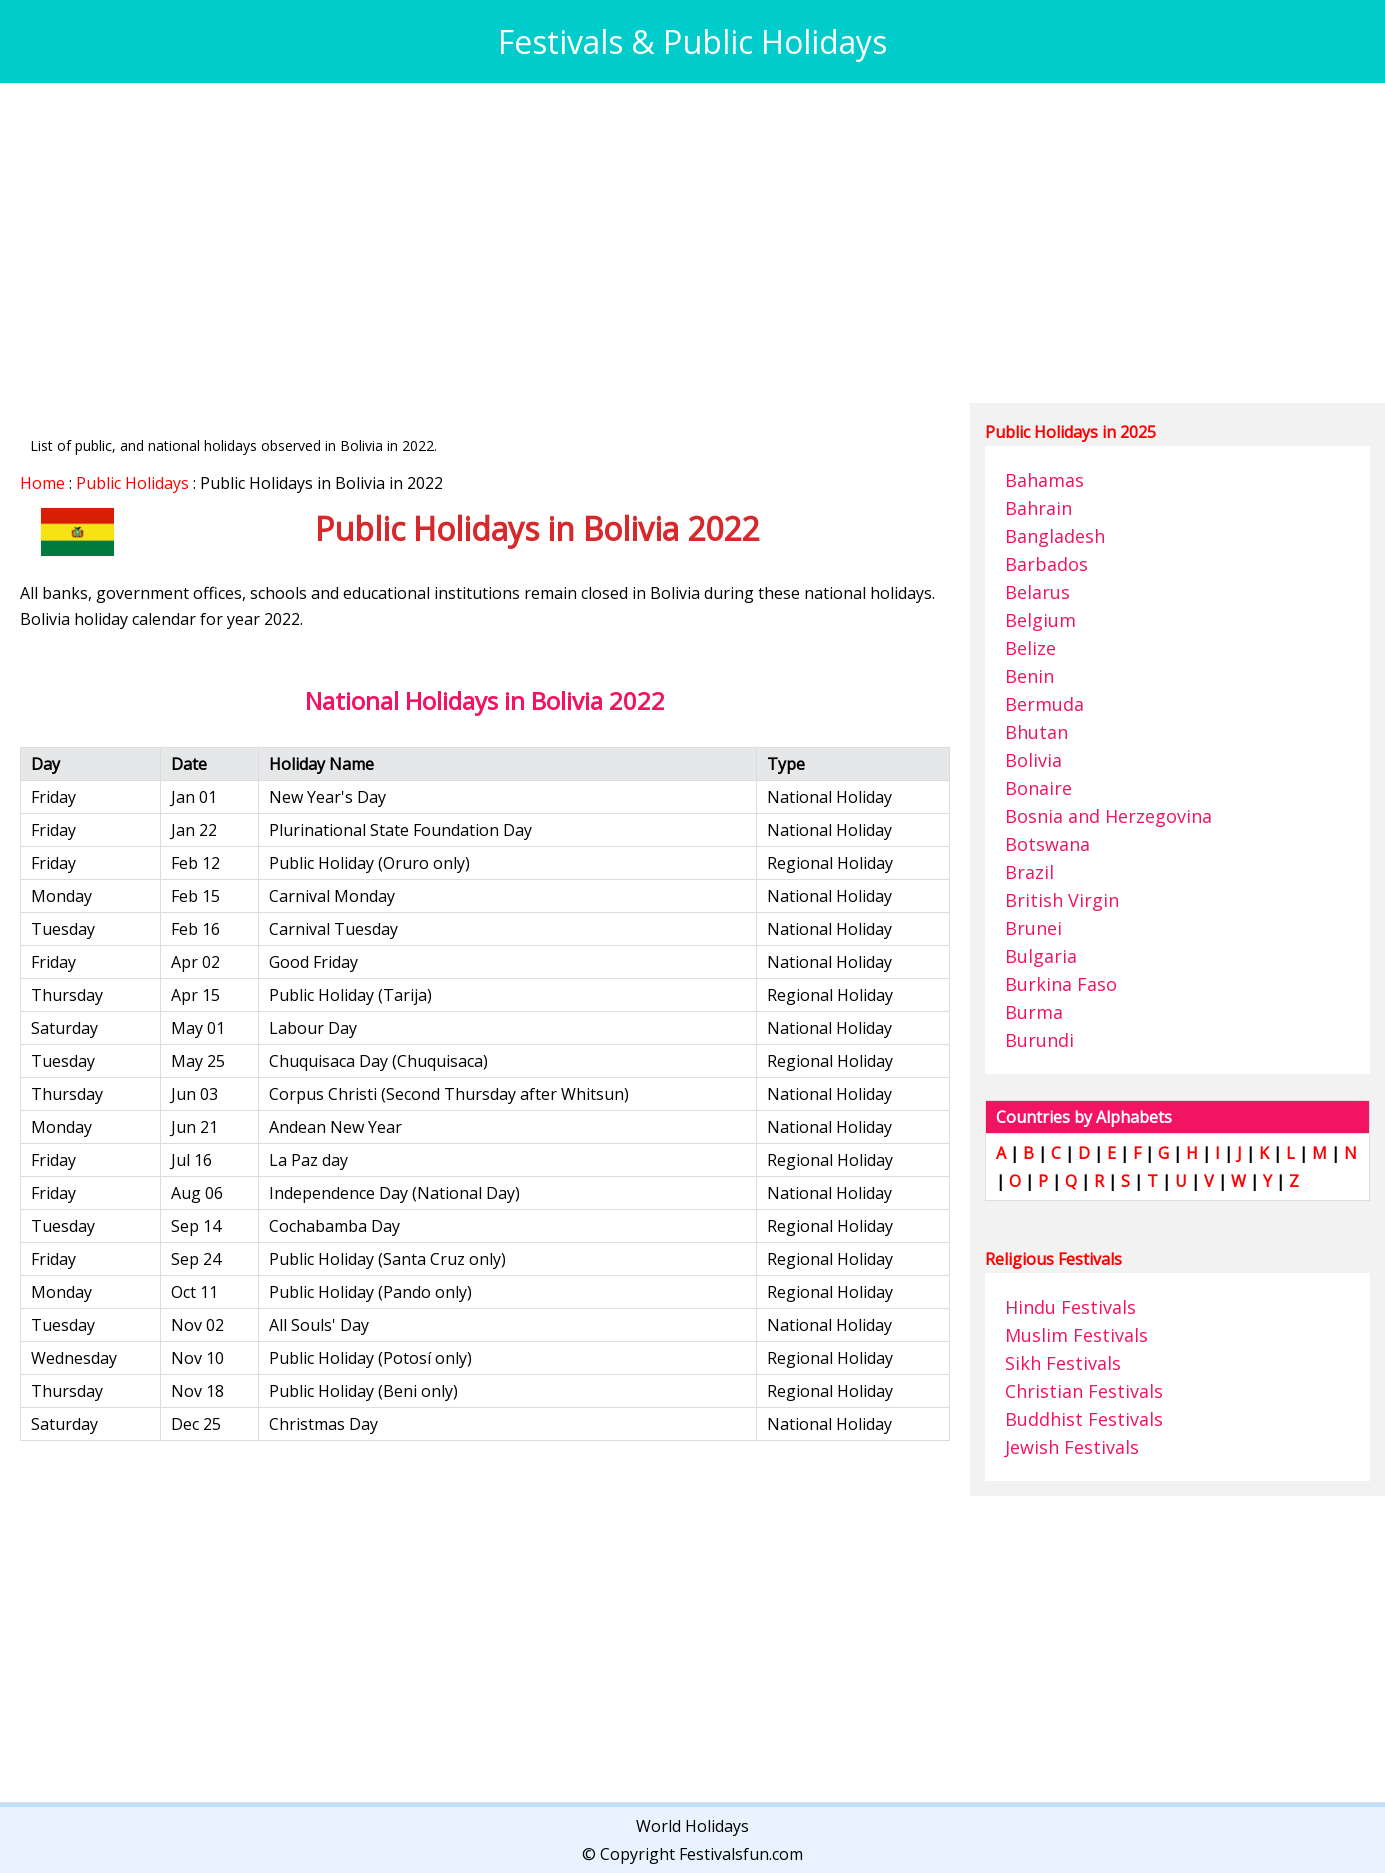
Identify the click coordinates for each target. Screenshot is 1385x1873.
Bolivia (1033, 760)
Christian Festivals (1084, 1391)
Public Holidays (132, 483)
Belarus (1037, 592)
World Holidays (692, 1826)
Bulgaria (1041, 956)
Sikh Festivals (1063, 1363)
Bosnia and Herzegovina (1108, 816)
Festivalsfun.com (741, 1854)
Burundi (1039, 1040)
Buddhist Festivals (1084, 1419)
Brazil (1029, 872)
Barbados (1046, 564)
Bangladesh (1055, 536)
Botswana (1047, 844)
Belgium (1040, 620)
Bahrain (1038, 508)
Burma (1034, 1012)
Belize (1030, 648)
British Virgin (1062, 900)
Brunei (1033, 928)
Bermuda (1044, 704)
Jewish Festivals (1072, 1447)
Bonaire (1038, 788)
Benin (1029, 676)
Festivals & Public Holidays (692, 41)
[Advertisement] (620, 243)
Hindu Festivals (1070, 1307)
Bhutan (1036, 732)
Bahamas (1044, 480)
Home (42, 483)
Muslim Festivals (1076, 1335)
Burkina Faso (1061, 984)
